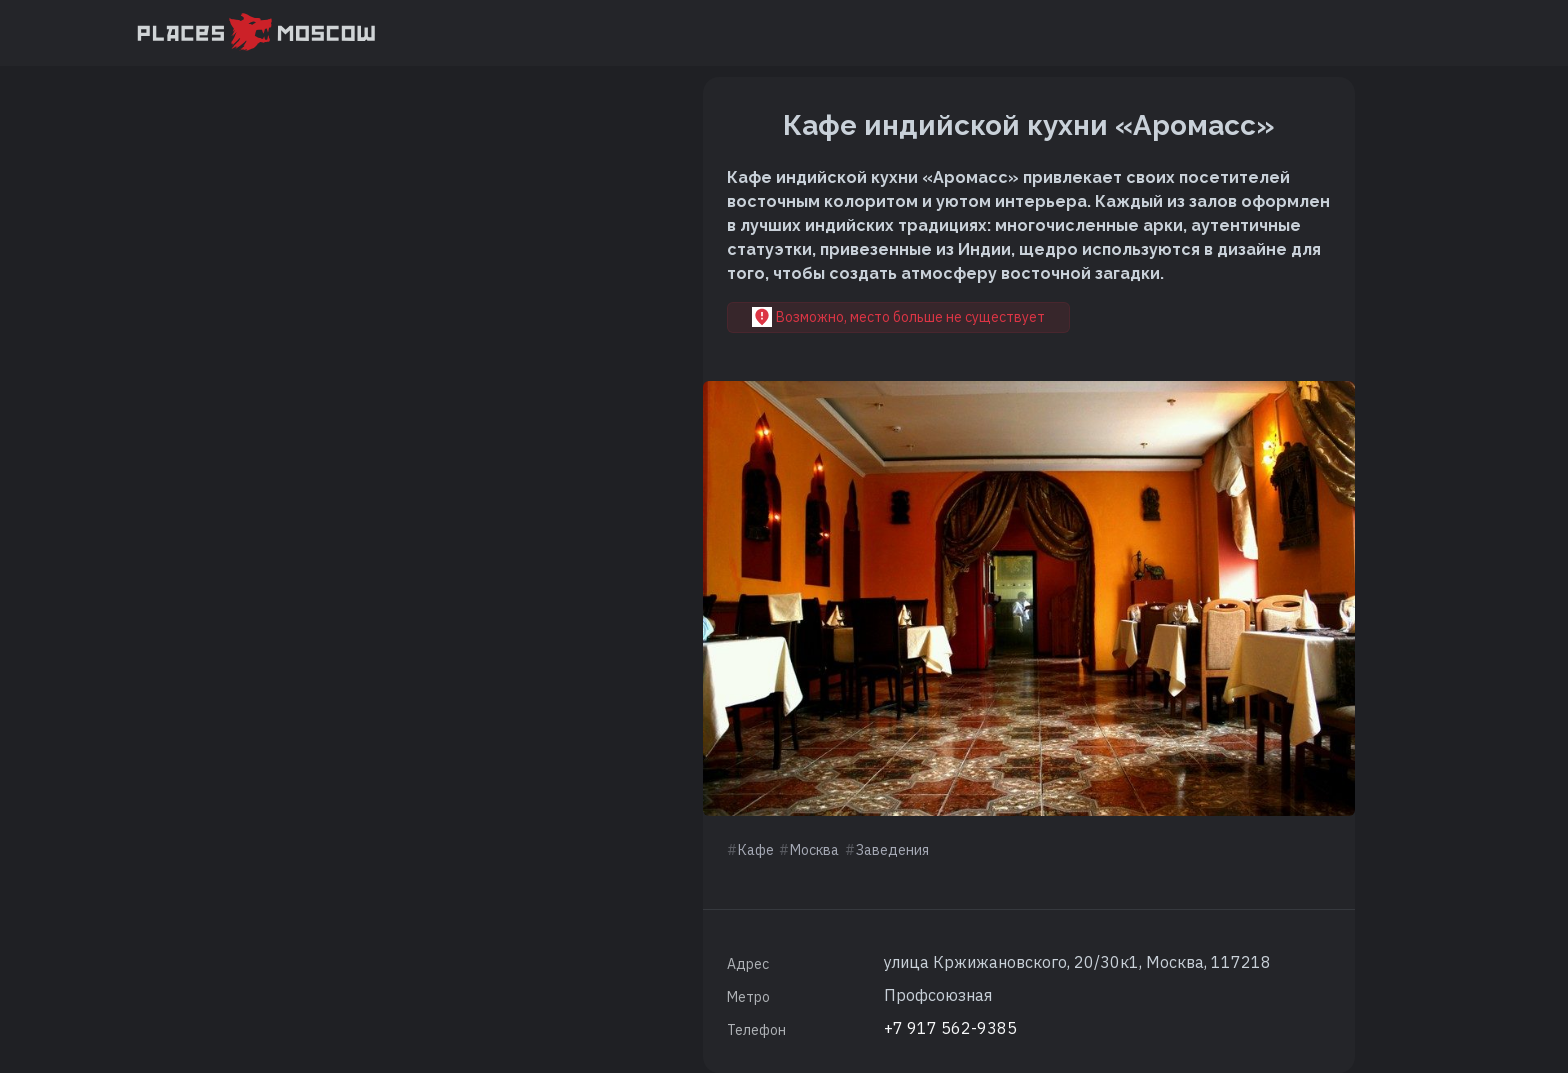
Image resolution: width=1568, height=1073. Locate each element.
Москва (814, 850)
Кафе (756, 850)
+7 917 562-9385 (950, 1028)
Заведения (892, 850)
